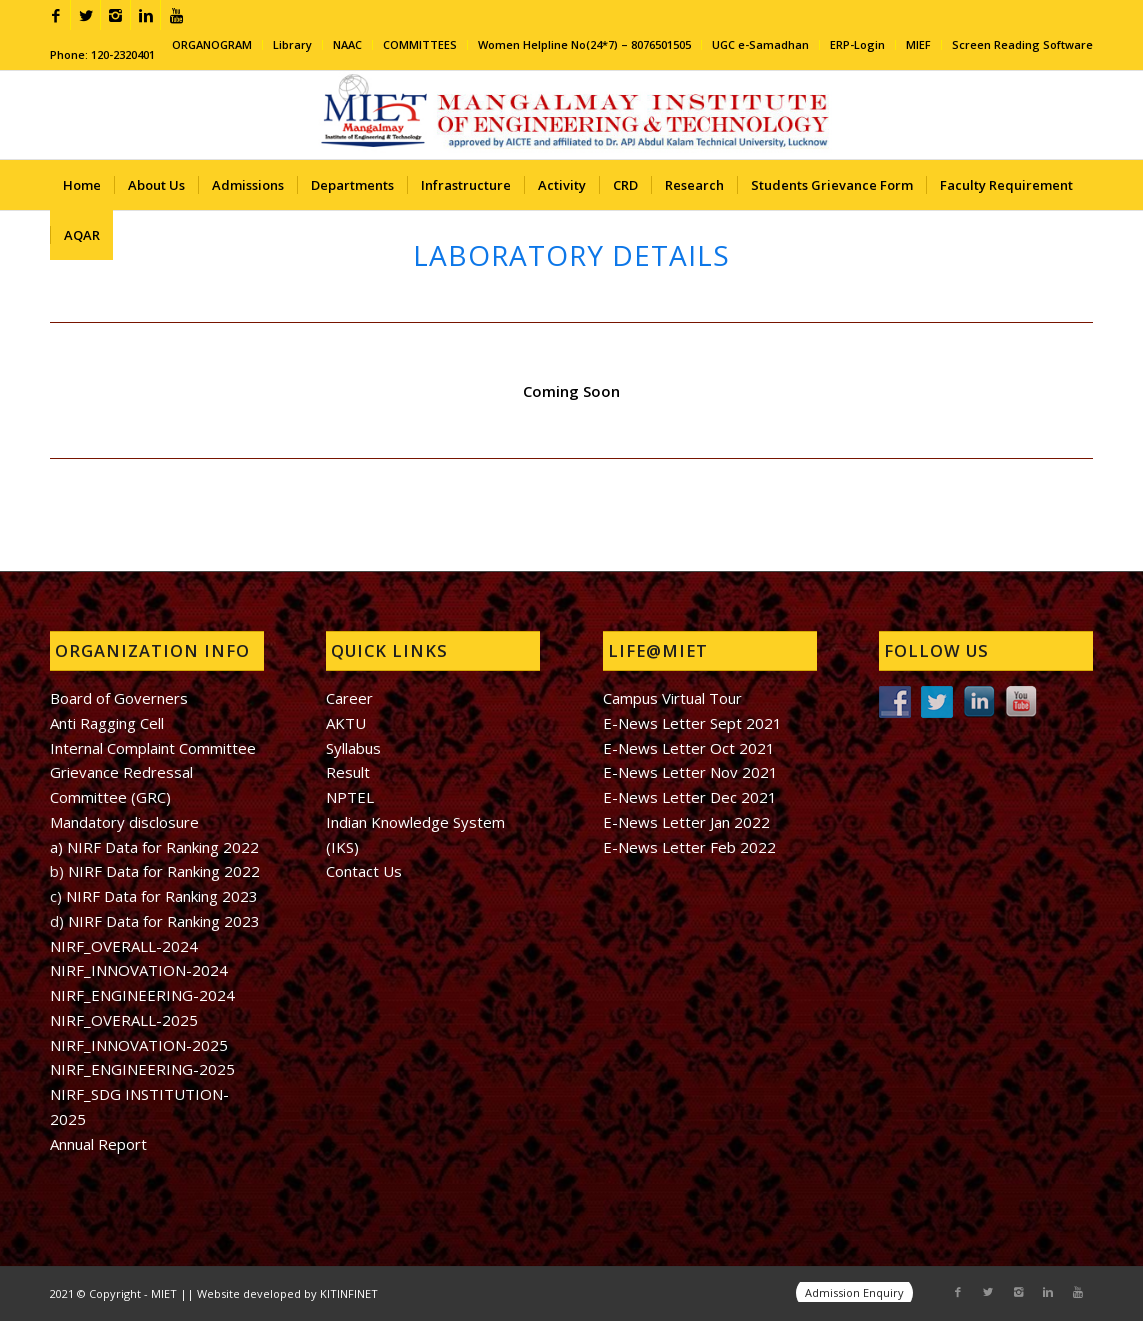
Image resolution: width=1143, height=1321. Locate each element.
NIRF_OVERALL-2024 (124, 946)
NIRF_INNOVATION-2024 (139, 970)
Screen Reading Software (1022, 44)
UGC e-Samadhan (760, 44)
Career (349, 698)
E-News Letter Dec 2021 (690, 797)
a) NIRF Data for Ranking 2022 (154, 847)
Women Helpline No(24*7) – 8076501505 (584, 44)
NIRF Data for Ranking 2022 (162, 871)
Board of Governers (119, 698)
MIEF (918, 44)
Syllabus (353, 748)
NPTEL (350, 797)
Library (292, 44)
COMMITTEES (420, 44)
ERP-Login (857, 44)
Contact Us (364, 871)
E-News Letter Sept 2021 (692, 723)
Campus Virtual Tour (672, 698)
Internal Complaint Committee (153, 748)
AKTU (346, 723)
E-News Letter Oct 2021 (689, 748)
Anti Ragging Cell (107, 723)
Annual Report (98, 1144)
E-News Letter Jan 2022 (686, 822)
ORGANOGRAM (212, 44)
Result (348, 772)
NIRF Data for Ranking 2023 (162, 896)
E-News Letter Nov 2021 (690, 772)
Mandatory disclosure (124, 822)
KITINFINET (349, 1293)
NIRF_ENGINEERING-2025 (142, 1069)
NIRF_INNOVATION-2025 (139, 1045)
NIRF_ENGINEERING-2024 (142, 995)
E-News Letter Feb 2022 (689, 847)
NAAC (347, 44)
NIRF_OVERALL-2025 (124, 1020)
